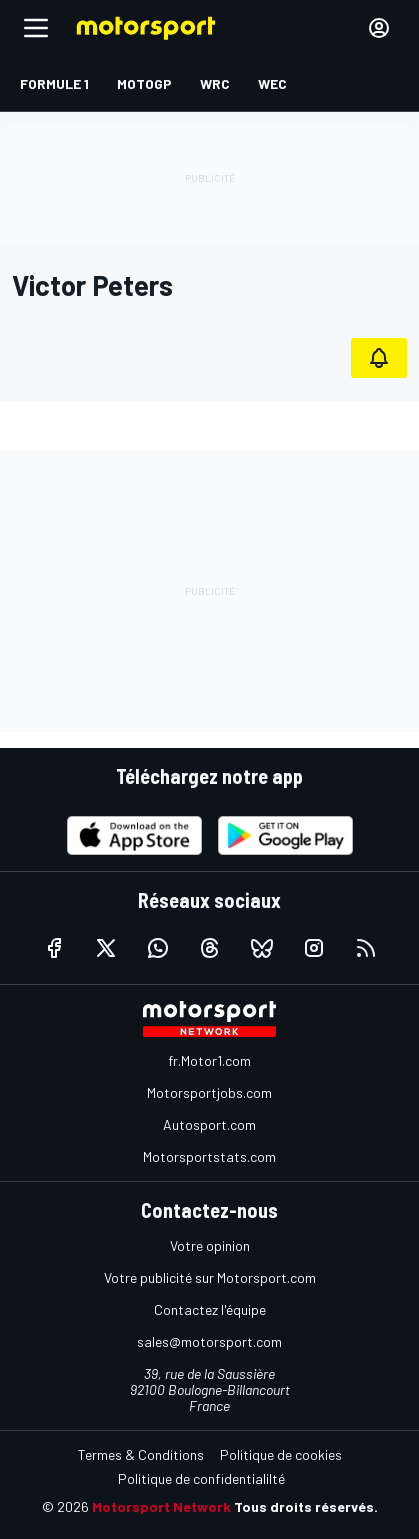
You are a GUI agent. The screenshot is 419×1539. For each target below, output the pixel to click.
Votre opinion (210, 1245)
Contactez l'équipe (210, 1309)
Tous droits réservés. (306, 1506)
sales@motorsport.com (209, 1341)
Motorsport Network (161, 1506)
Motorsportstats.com (209, 1156)
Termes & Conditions (141, 1454)
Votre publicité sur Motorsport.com (210, 1277)
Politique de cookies (281, 1454)
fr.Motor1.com (209, 1060)
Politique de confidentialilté (201, 1478)
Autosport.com (209, 1124)
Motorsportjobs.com (209, 1092)
